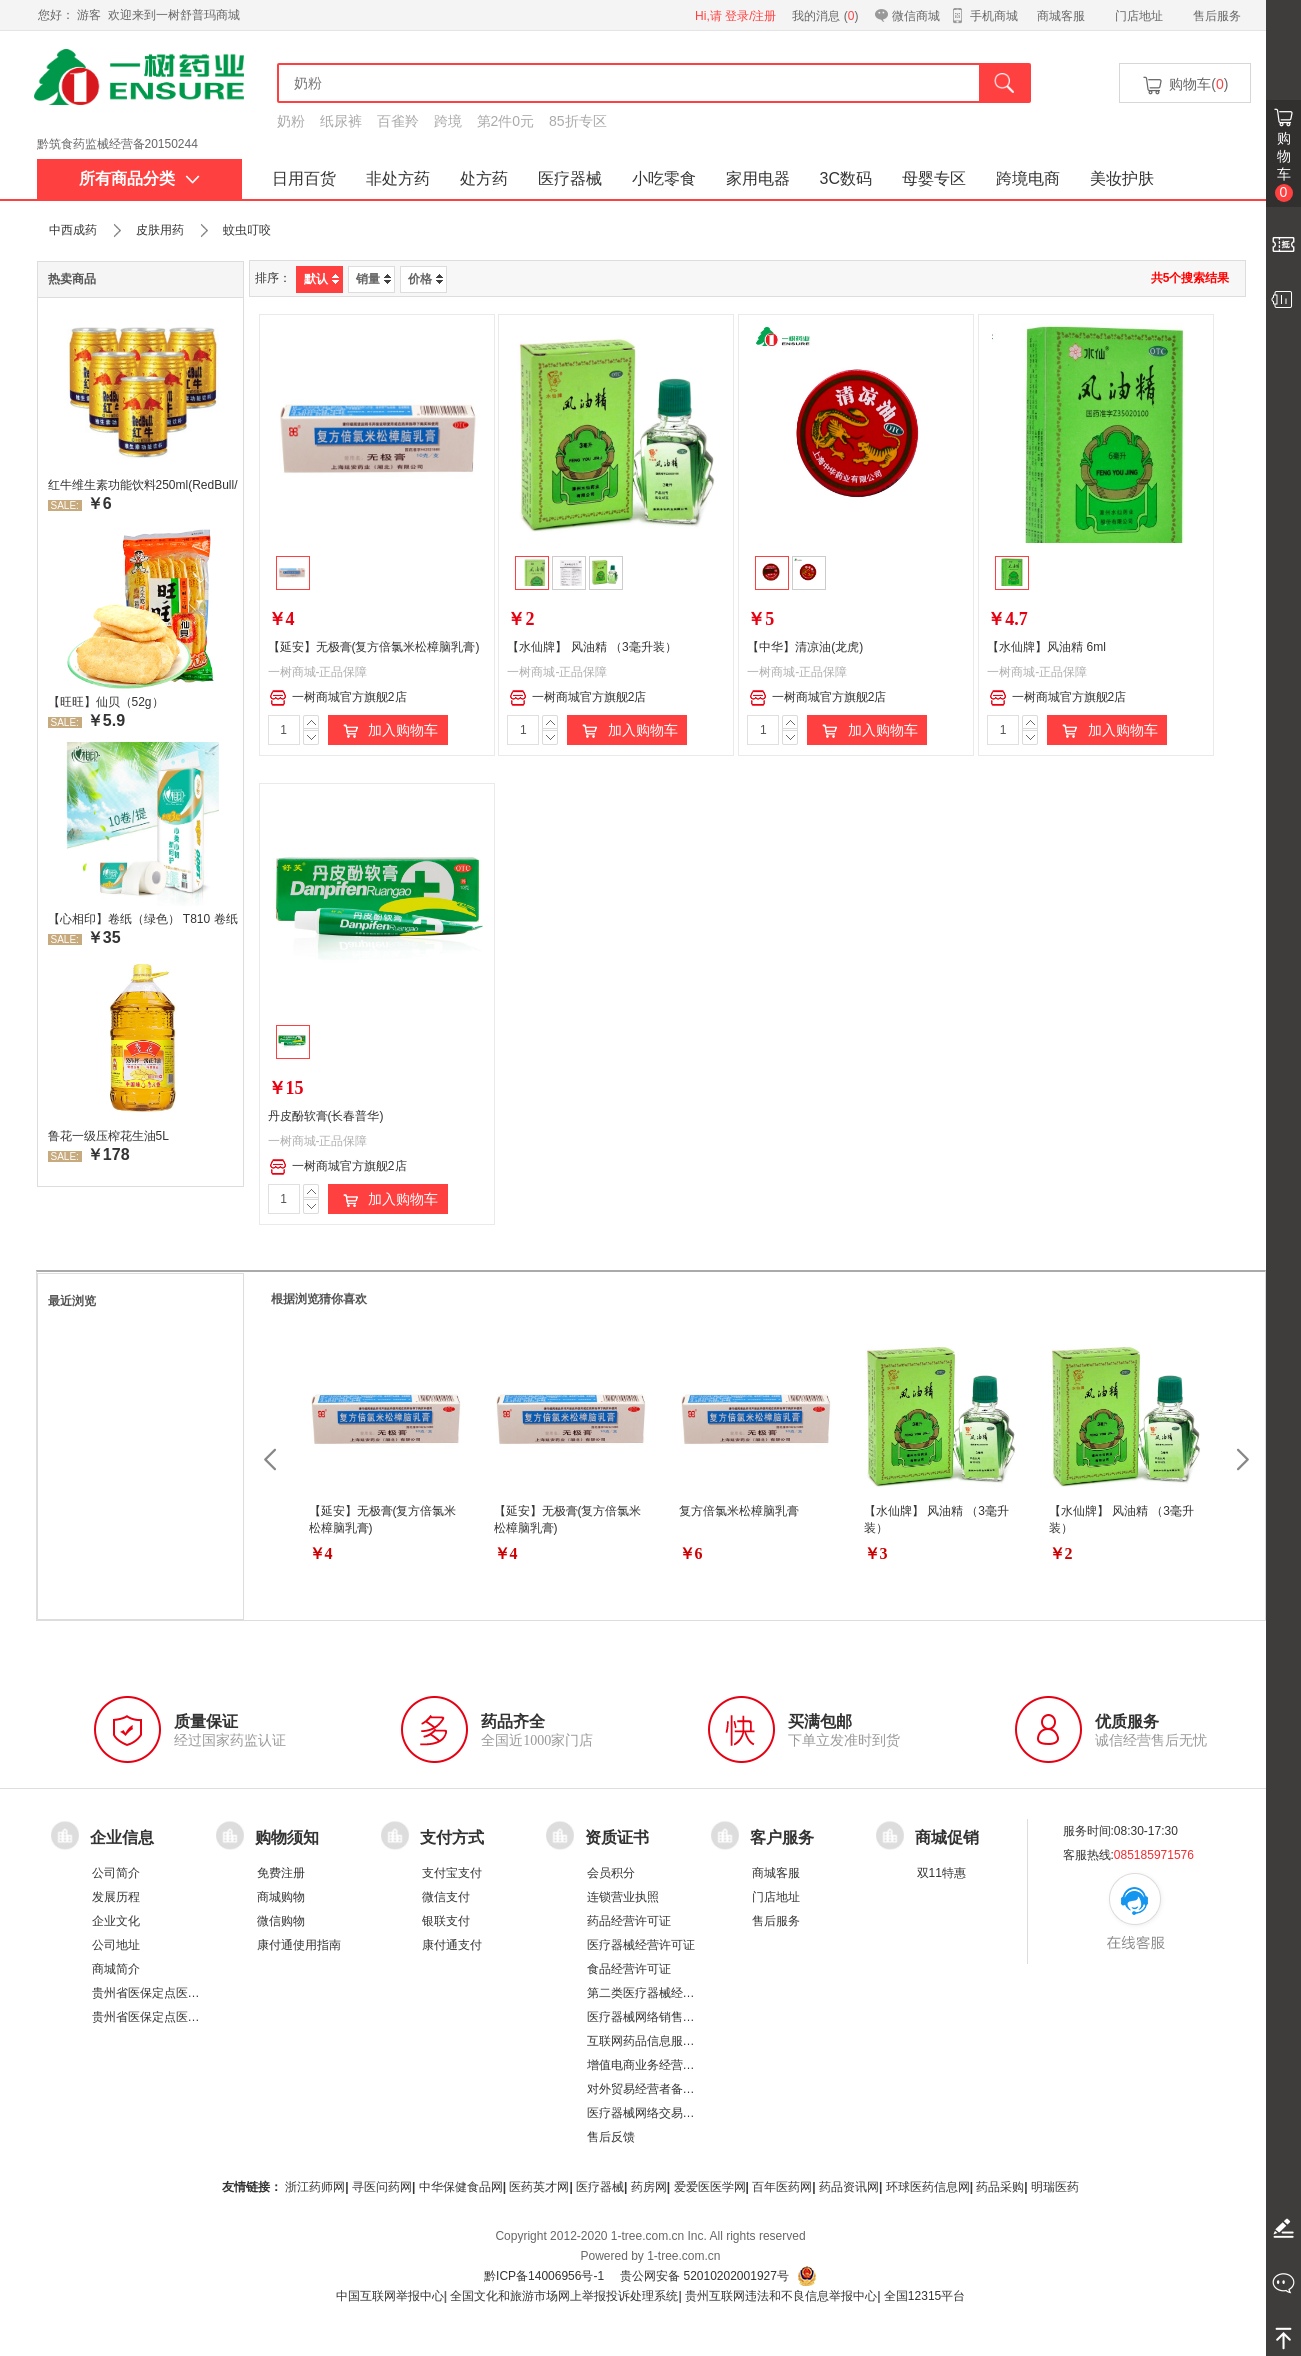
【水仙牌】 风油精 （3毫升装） (591, 647)
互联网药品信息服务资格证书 (665, 2041)
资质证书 (617, 1837)
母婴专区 (934, 178)
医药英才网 (539, 2187)
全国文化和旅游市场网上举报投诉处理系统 (564, 2296)
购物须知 (287, 1837)
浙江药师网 (315, 2187)
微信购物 (281, 1921)
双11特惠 (941, 1873)
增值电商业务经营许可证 (653, 2065)
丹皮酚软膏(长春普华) (326, 1116)
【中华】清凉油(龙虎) (805, 647)
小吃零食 (664, 178)
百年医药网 (782, 2187)
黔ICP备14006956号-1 (544, 2276)
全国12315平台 (924, 2296)
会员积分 (611, 1873)
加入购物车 (388, 731)
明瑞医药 (1055, 2187)
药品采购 (1000, 2187)
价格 (425, 279)
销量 (373, 279)
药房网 (649, 2187)
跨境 (448, 121)
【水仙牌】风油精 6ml (1046, 647)
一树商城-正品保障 (318, 672)
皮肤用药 (160, 230)
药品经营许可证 (629, 1921)
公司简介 (116, 1873)
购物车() (1184, 85)
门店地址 (1139, 16)
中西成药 (73, 230)
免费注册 (281, 1873)
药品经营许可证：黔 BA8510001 (124, 139)
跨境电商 (1028, 178)
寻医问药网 (382, 2187)
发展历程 (116, 1897)
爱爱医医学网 (710, 2187)
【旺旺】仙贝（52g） (106, 702)
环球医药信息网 (928, 2187)
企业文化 (116, 1921)
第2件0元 (506, 121)
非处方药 (398, 178)
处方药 (484, 178)
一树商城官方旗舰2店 (338, 698)
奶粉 (291, 121)
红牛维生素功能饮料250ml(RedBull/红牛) (143, 485)
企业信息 (122, 1837)
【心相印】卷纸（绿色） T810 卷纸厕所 (143, 919)
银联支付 (446, 1921)
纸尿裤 (341, 121)
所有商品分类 (139, 178)
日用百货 (304, 178)
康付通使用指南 (299, 1945)
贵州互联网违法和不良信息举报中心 (781, 2296)
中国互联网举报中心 (390, 2296)
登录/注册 (750, 16)
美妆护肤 (1122, 178)
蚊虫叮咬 (247, 230)
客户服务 (782, 1837)
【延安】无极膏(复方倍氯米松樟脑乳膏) (374, 647)
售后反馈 (611, 2137)
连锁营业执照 (623, 1897)
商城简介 (116, 1969)
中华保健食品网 (461, 2187)
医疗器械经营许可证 (641, 1945)
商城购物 (281, 1897)
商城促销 (947, 1837)
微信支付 (446, 1897)
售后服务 (1217, 16)
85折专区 (578, 121)
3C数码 (846, 178)
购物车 (1284, 166)
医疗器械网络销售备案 (647, 2017)
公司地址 (116, 1945)
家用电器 (758, 178)
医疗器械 (570, 178)
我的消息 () (825, 16)
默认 (321, 279)
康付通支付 (452, 1945)
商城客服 (1061, 16)
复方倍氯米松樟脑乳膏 (739, 1511)
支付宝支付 (452, 1873)
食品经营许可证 (629, 1969)
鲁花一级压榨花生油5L (108, 1136)
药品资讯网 (849, 2187)
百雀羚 (398, 121)
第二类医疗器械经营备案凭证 (665, 1993)
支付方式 (452, 1837)
